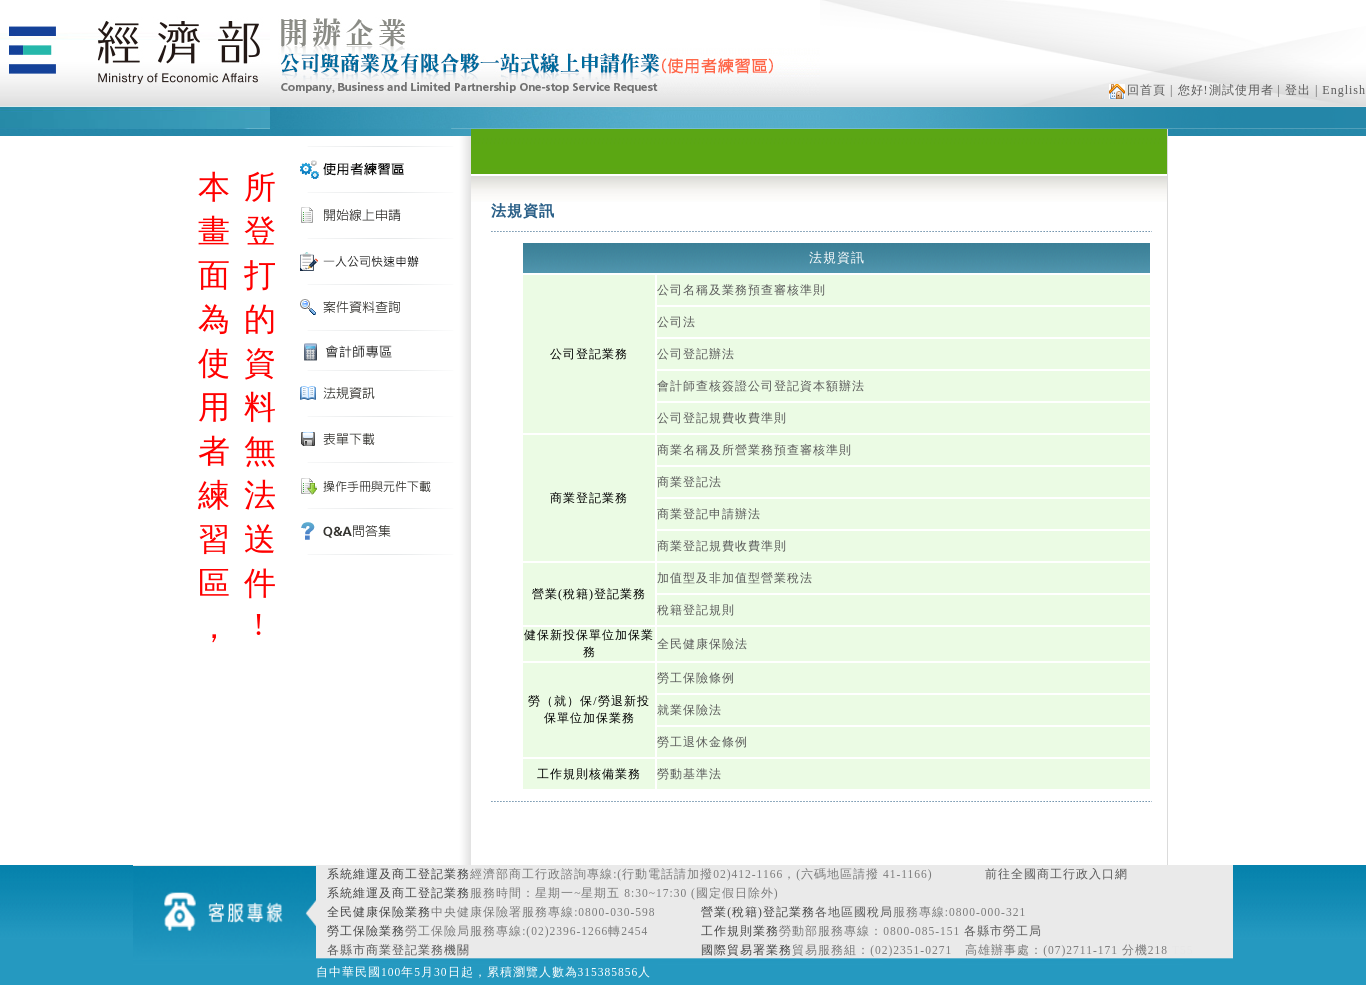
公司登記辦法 (696, 354)
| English (1340, 90)
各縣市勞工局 (1003, 931)
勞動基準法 (689, 774)
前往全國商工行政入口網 (1056, 874)
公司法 (676, 322)
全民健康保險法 (702, 644)
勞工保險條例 (696, 678)
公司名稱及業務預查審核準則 (741, 290)
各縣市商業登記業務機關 (398, 950)
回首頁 (1137, 90)
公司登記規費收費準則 (722, 418)
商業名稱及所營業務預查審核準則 (754, 450)
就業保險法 (689, 710)
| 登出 (1294, 90)
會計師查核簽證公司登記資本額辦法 (761, 386)
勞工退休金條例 (702, 742)
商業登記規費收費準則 (722, 546)
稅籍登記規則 (696, 610)
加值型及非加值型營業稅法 (735, 578)
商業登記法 (689, 482)
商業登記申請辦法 (709, 514)
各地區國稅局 (854, 912)
